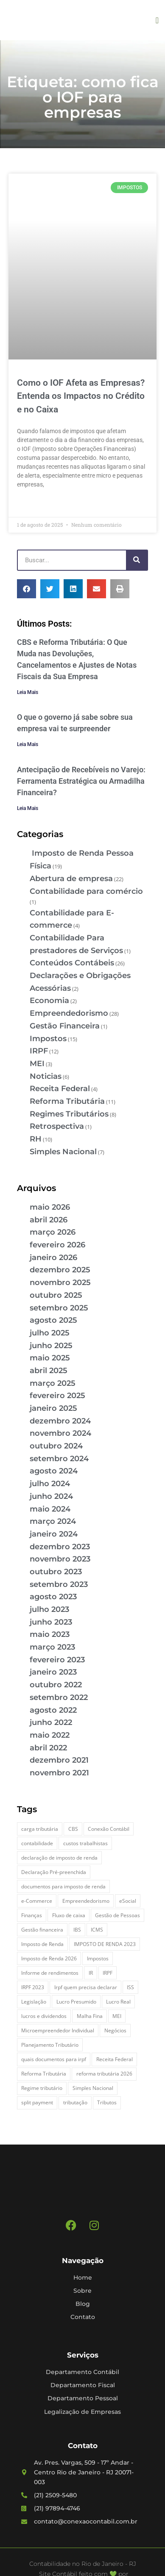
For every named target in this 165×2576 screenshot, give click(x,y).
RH (36, 1139)
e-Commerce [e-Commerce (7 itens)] (36, 1900)
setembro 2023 (59, 1584)
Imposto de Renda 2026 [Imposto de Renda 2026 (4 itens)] (49, 1958)
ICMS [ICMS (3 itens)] (97, 1929)
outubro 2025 (56, 1295)
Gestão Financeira (65, 1026)
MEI (37, 1063)
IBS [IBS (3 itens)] (77, 1929)
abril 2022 (48, 1747)
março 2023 (52, 1647)
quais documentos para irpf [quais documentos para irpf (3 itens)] (53, 2059)
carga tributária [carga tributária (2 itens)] (39, 1828)
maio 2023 (50, 1634)
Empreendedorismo (69, 1013)
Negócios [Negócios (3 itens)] (115, 2030)
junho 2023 (51, 1622)
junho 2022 (51, 1722)
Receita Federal (60, 1088)
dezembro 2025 (60, 1269)
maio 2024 (50, 1509)
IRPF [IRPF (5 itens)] (107, 1972)
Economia (49, 1000)
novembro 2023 (60, 1559)
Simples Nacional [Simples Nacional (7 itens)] (93, 2088)
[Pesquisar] (136, 560)
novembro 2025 (60, 1282)
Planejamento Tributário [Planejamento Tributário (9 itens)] (49, 2044)
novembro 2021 (59, 1772)
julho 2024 (50, 1483)
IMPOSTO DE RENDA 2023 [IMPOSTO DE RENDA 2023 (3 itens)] (105, 1944)
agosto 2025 (53, 1320)
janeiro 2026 (53, 1257)
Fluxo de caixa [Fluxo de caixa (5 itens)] (68, 1915)
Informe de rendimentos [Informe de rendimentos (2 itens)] (49, 1972)
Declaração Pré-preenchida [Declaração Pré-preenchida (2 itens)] (53, 1872)
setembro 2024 (59, 1458)
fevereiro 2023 (57, 1659)
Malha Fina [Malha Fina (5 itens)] (90, 2016)
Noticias (46, 1076)
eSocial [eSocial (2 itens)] (127, 1900)
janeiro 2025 (53, 1408)
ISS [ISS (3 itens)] (130, 1987)
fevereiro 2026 (57, 1244)
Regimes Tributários (69, 1114)
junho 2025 (51, 1345)
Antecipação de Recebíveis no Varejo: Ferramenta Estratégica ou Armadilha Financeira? (81, 781)
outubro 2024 (56, 1446)
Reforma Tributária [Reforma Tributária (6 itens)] (43, 2073)
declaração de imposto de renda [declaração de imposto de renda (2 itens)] (59, 1857)
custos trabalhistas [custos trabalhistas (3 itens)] (85, 1843)
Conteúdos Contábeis (72, 962)
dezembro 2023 (60, 1546)
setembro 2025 (59, 1308)
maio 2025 (50, 1358)
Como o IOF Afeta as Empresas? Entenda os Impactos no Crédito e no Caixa (81, 396)
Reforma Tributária (67, 1101)
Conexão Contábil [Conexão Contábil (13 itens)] (108, 1828)
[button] (157, 20)
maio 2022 (50, 1735)
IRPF (39, 1051)
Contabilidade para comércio (86, 891)
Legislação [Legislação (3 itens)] (33, 2001)
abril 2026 (48, 1219)
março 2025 (53, 1383)
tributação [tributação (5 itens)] (75, 2102)
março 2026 (53, 1232)
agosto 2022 (53, 1710)
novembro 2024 (60, 1433)
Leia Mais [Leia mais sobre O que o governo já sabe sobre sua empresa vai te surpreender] (27, 744)
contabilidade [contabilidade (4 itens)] (37, 1843)
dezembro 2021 (59, 1760)
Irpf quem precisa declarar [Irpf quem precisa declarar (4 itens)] (85, 1987)
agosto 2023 (53, 1596)
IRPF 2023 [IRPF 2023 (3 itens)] (32, 1987)
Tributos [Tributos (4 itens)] (107, 2102)
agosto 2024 (54, 1471)
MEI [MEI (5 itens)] (116, 2016)
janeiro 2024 (54, 1534)
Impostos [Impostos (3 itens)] (98, 1958)
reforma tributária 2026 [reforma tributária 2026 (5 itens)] (104, 2073)
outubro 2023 (56, 1571)
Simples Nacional (63, 1151)
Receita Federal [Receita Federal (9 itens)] (114, 2059)
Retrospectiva (57, 1126)
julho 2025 (50, 1333)
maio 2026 (50, 1207)
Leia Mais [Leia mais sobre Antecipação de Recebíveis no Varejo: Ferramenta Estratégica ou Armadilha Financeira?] (27, 808)
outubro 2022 (56, 1684)
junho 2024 (51, 1496)
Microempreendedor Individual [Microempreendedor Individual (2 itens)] (57, 2030)
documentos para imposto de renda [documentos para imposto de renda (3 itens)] (63, 1886)
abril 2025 (48, 1370)
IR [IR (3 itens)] (91, 1972)
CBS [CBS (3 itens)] (73, 1828)
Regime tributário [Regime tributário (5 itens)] (41, 2088)
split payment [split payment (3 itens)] (37, 2102)
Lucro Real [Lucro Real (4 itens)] (118, 2001)
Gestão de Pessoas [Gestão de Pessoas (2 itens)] (117, 1915)
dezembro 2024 (60, 1421)
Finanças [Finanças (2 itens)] (31, 1915)
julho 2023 (49, 1609)
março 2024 (53, 1521)
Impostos (48, 1038)
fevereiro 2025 (57, 1395)
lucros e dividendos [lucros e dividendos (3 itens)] (44, 2016)
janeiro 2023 (53, 1672)
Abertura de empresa (71, 878)
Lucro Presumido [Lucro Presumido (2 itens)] (76, 2001)
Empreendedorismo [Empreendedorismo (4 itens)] (85, 1900)
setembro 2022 (59, 1697)
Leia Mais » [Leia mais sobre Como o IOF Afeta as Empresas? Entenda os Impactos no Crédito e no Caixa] (32, 504)
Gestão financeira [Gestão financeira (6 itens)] (42, 1929)
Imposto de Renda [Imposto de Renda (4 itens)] (42, 1944)
